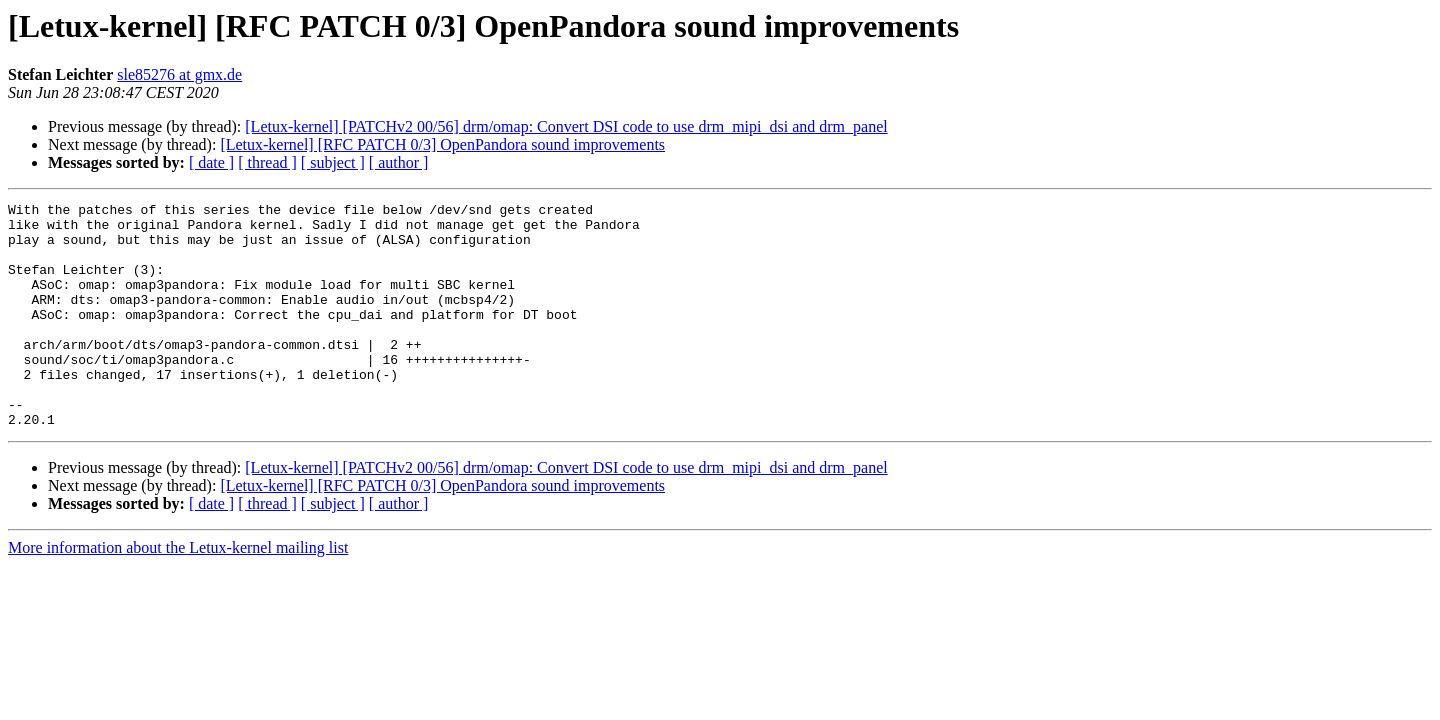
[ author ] (399, 162)
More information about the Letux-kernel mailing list (178, 592)
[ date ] (211, 162)
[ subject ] (333, 162)
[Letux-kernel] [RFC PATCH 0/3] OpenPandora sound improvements (442, 144)
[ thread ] (267, 162)
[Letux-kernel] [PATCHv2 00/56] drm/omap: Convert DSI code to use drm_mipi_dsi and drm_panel (566, 126)
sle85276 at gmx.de (179, 74)
